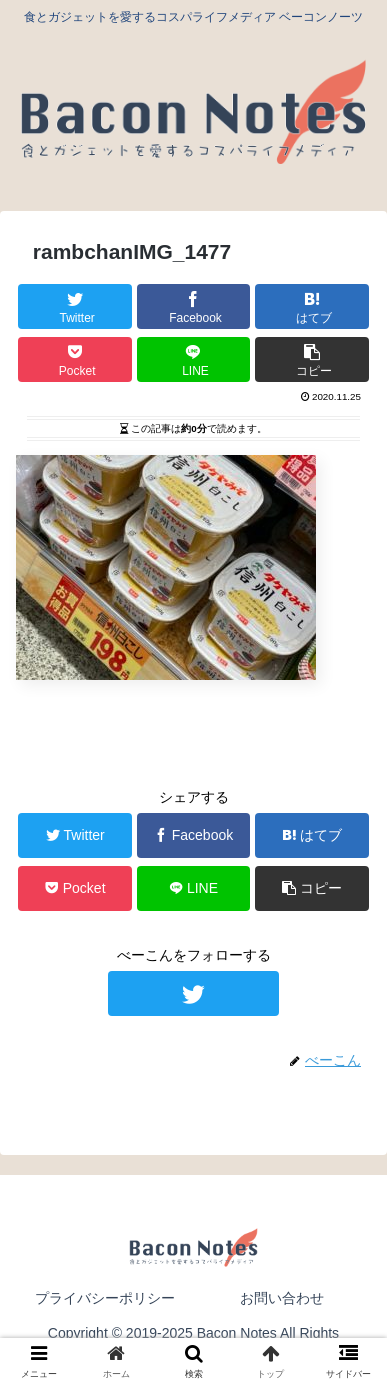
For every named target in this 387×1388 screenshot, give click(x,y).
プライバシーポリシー (105, 1298)
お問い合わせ (282, 1298)
